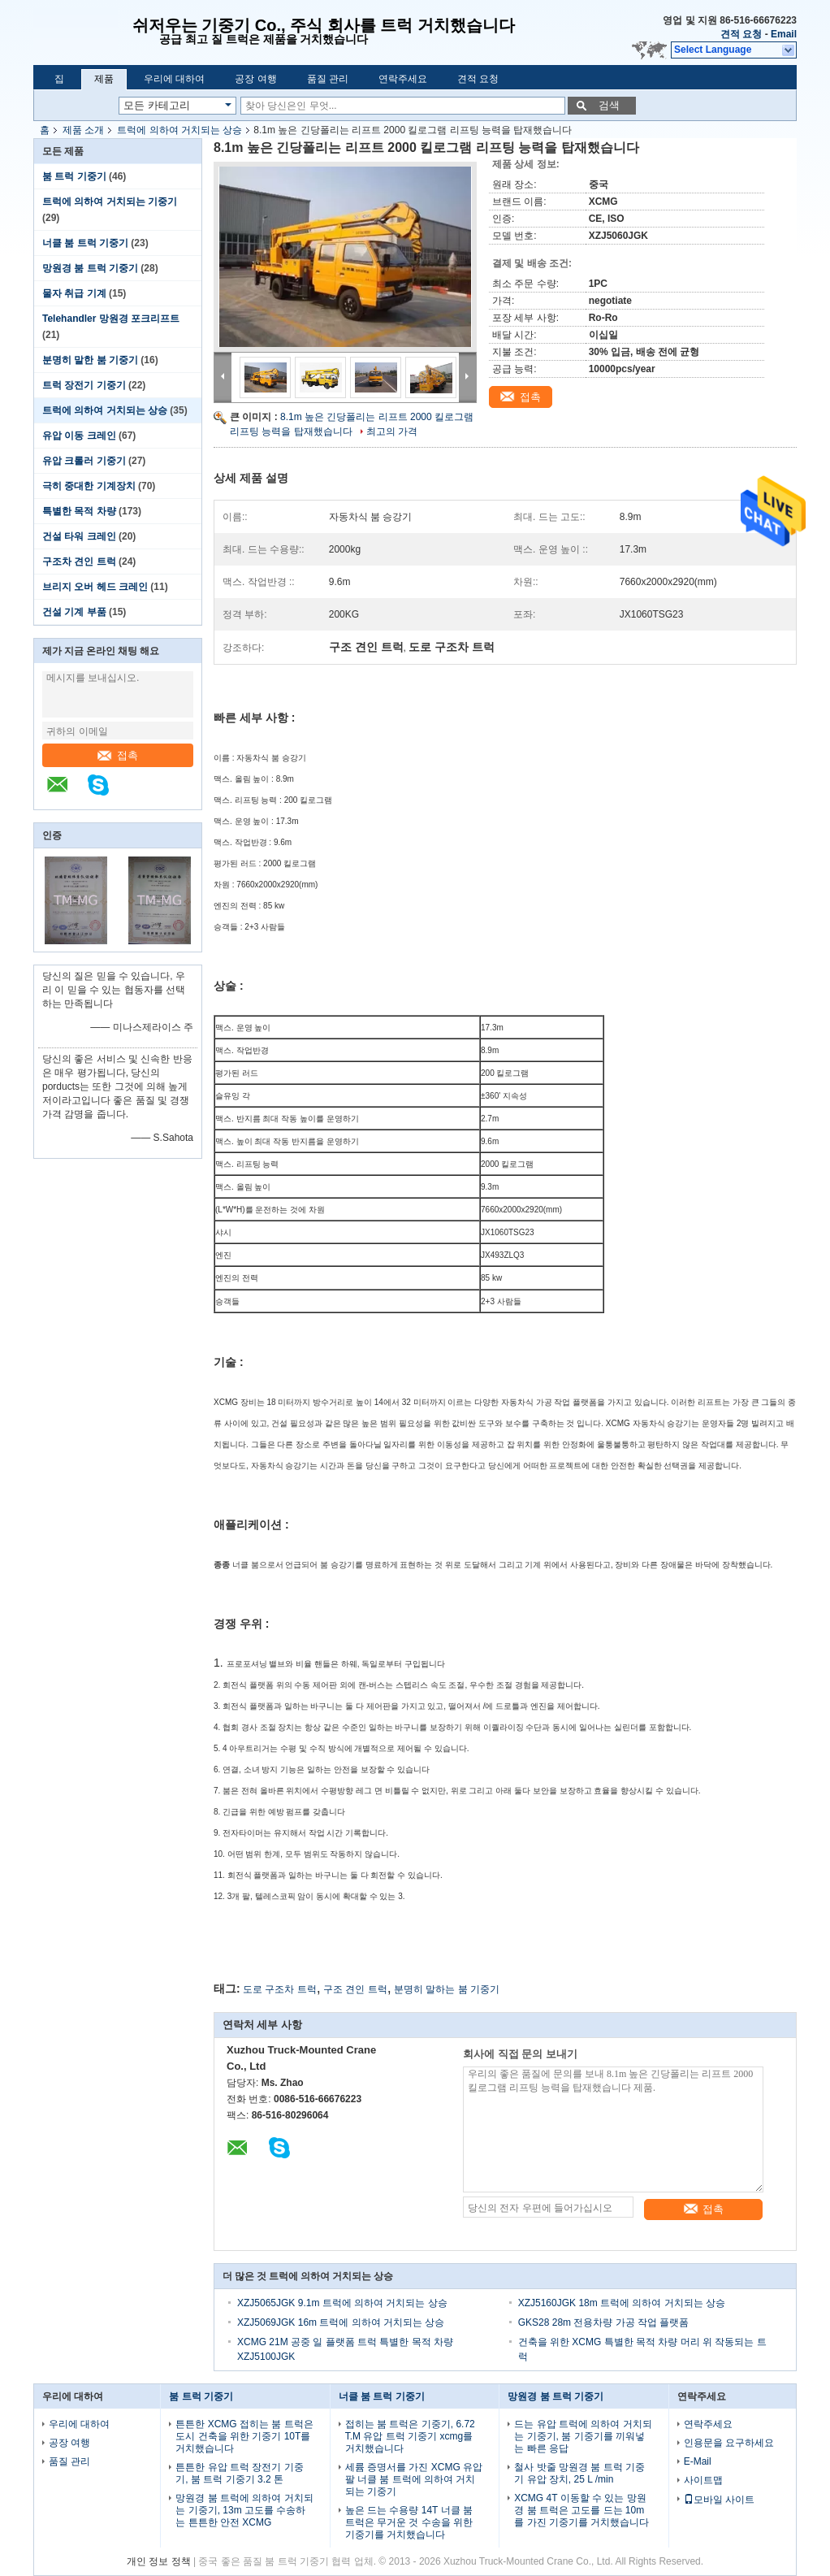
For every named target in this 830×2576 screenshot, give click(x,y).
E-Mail (697, 2461)
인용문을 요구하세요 (729, 2442)
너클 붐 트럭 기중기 (85, 243)
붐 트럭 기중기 (74, 176)
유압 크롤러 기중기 (84, 460)
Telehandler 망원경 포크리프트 (110, 318)
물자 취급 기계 (74, 293)
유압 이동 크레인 (79, 435)
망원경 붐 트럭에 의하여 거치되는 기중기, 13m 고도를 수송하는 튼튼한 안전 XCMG (244, 2510)
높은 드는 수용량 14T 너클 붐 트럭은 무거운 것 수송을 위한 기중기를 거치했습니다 (409, 2522)
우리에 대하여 (174, 79)
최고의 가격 (391, 431)
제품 (104, 79)
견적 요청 (741, 34)
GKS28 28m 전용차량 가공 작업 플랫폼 (604, 2322)
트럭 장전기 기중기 (84, 385)
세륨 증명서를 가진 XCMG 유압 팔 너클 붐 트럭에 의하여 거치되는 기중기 (413, 2479)
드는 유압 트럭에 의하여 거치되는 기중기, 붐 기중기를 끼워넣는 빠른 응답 (582, 2436)
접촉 (117, 755)
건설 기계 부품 (74, 612)
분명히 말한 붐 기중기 (90, 360)
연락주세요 (402, 79)
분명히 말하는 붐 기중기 (446, 1989)
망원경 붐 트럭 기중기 (90, 268)
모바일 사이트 (719, 2499)
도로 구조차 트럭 (280, 1989)
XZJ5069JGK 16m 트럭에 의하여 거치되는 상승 (340, 2322)
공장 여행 (255, 79)
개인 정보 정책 (159, 2561)
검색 (609, 105)
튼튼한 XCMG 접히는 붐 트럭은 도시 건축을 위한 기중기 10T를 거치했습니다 (244, 2436)
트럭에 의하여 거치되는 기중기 (109, 201)
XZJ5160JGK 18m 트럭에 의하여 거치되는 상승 (621, 2303)
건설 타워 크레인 (79, 536)
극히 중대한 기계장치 (89, 486)
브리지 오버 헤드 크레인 (95, 586)
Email (784, 34)
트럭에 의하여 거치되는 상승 (179, 130)
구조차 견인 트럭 (79, 561)
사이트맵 (703, 2480)
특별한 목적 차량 (79, 511)
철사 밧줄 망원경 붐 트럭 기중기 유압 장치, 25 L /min (579, 2473)
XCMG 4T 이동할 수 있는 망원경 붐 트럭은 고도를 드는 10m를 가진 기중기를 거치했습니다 (581, 2510)
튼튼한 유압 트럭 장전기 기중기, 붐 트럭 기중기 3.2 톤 (239, 2473)
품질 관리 (327, 79)
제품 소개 (83, 130)
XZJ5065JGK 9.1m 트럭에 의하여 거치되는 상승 (342, 2303)
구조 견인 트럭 (355, 1989)
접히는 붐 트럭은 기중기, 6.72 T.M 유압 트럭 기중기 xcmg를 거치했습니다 (410, 2436)
